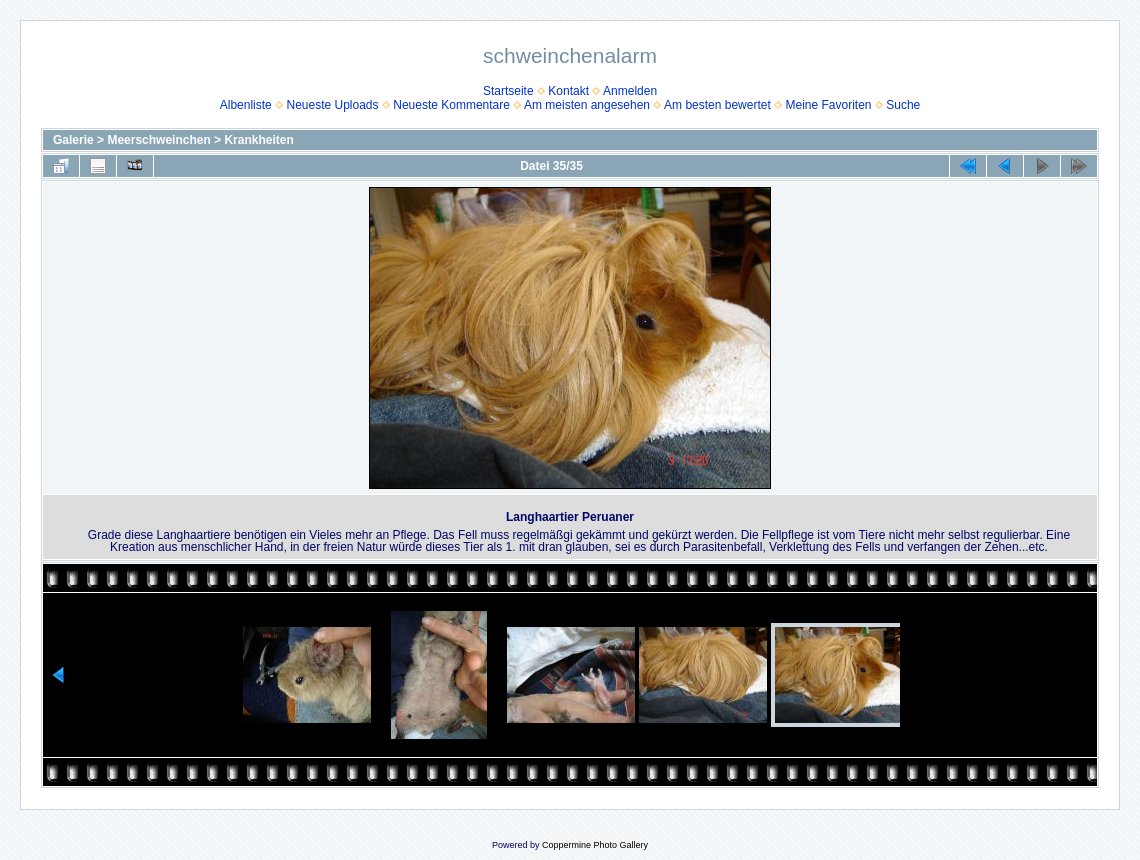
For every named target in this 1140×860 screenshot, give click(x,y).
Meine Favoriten (828, 105)
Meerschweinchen (158, 140)
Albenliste (246, 105)
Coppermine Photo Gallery (595, 845)
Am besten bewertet (717, 105)
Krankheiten (258, 140)
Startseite (508, 91)
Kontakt (568, 91)
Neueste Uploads (332, 105)
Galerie (73, 140)
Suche (903, 105)
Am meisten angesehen (587, 105)
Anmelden (630, 91)
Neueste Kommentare (451, 105)
